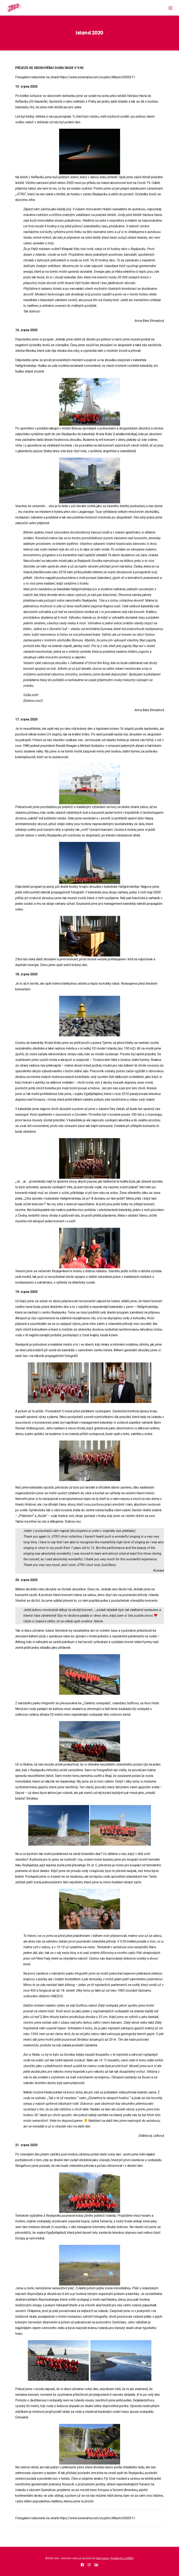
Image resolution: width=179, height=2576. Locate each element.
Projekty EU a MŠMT (122, 2558)
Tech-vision (102, 2558)
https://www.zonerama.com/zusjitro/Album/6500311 (97, 77)
